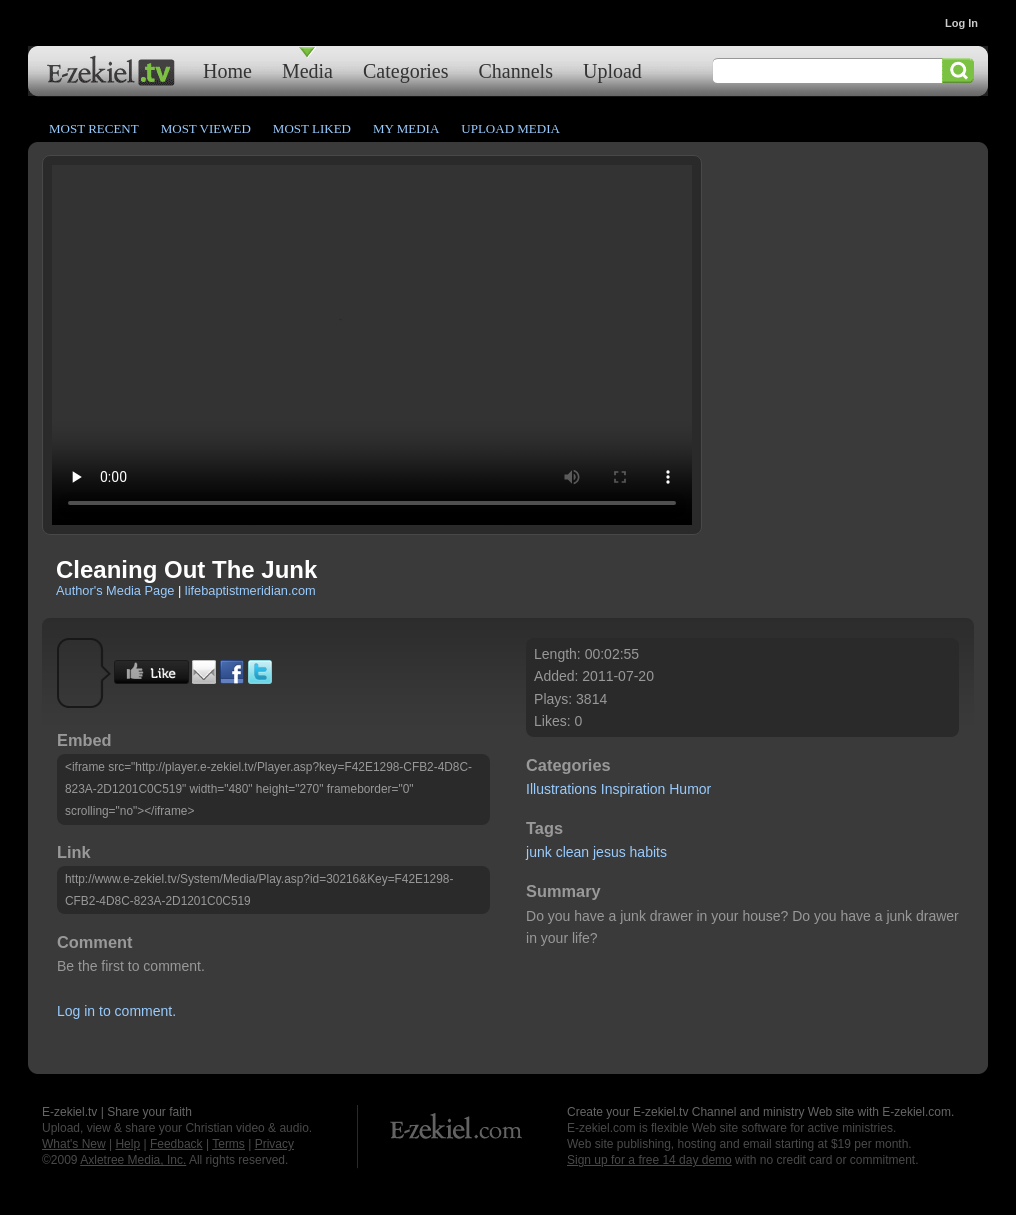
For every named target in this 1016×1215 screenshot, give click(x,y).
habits (648, 852)
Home (227, 70)
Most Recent (94, 128)
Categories (406, 70)
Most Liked (312, 128)
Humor (690, 789)
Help (127, 1144)
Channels (516, 70)
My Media (406, 128)
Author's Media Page (115, 590)
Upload (612, 70)
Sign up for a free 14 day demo (649, 1160)
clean (572, 852)
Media (307, 70)
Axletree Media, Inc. (133, 1160)
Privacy (274, 1144)
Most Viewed (206, 128)
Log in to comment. (116, 1011)
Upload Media (510, 128)
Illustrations (561, 789)
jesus (609, 852)
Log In (961, 23)
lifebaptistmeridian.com (250, 590)
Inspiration (633, 789)
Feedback (176, 1144)
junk (539, 852)
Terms (228, 1144)
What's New (74, 1144)
